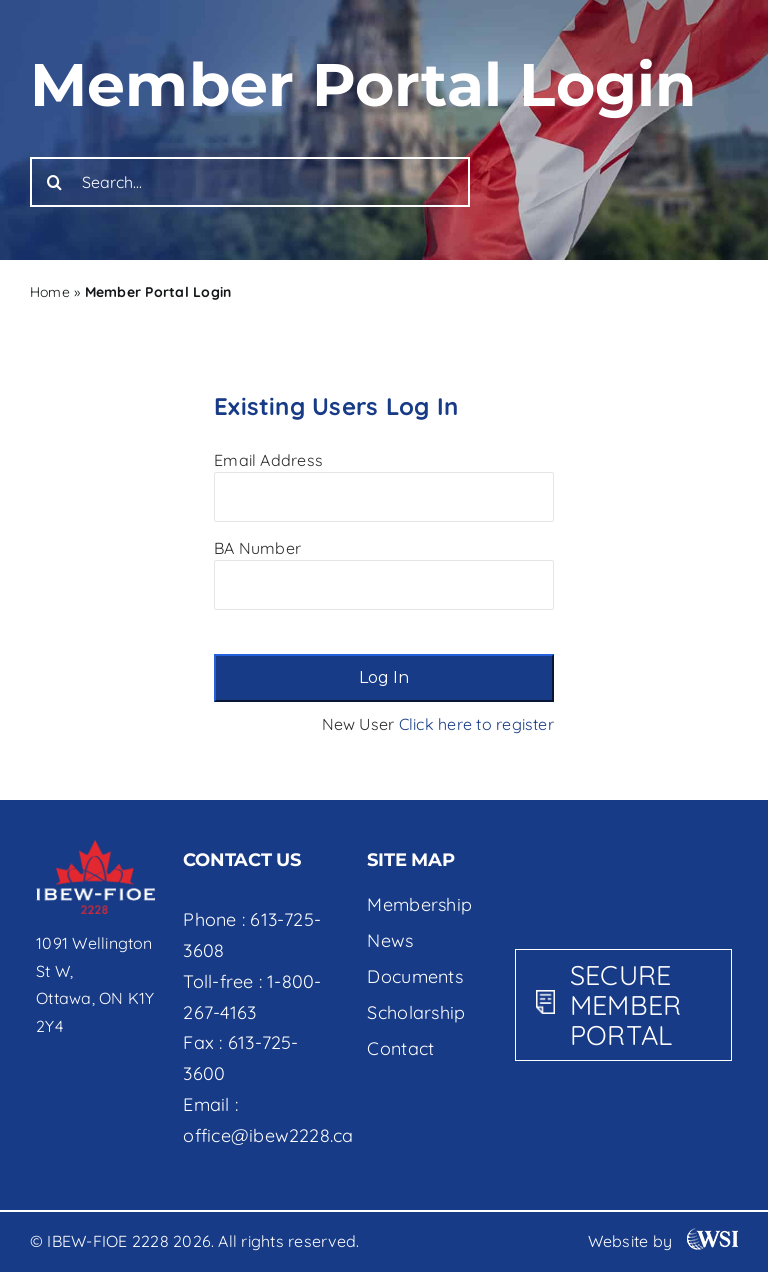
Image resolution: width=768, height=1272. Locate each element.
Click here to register (476, 724)
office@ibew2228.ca (268, 1135)
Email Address (268, 460)
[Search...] (250, 182)
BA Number (257, 548)
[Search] (55, 182)
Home (50, 292)
